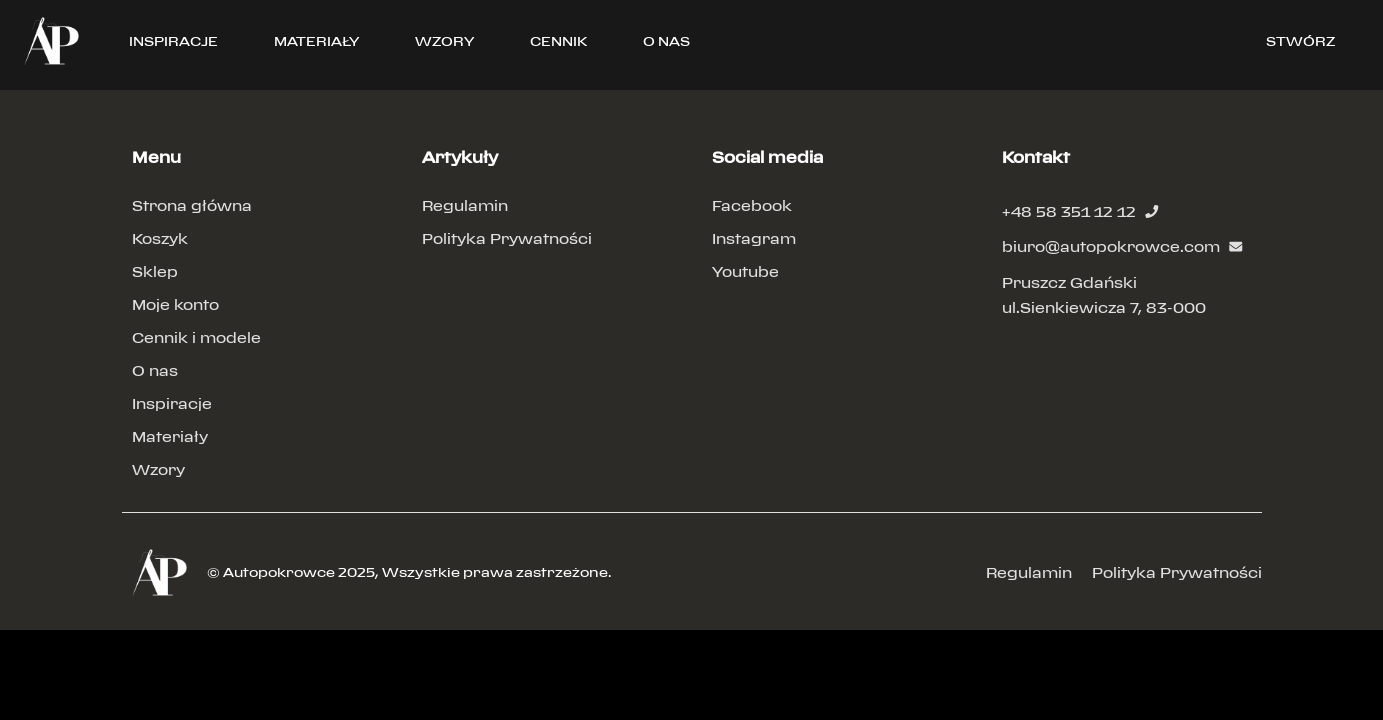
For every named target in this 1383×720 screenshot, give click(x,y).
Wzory (158, 469)
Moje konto (175, 304)
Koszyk (160, 238)
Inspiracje (172, 403)
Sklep (155, 271)
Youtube (745, 271)
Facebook (752, 205)
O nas (155, 370)
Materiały (170, 436)
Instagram (754, 238)
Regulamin (465, 205)
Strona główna (192, 205)
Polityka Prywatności (507, 238)
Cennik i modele (196, 337)
